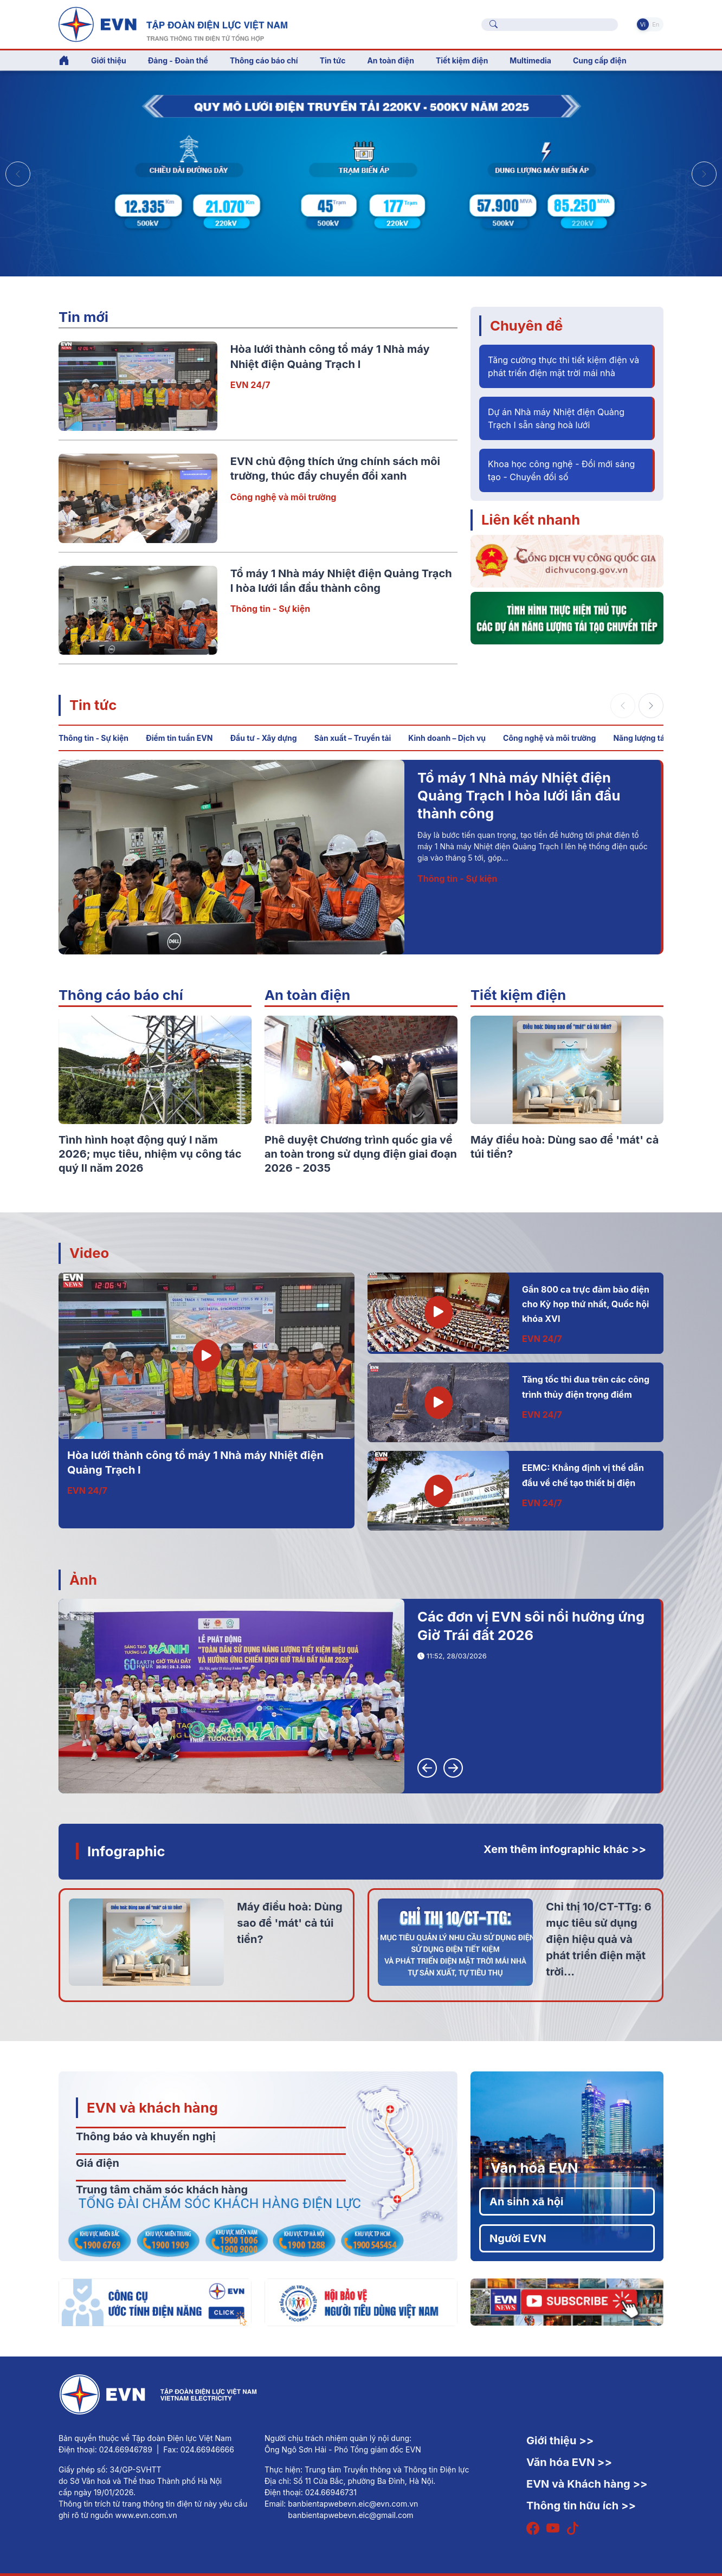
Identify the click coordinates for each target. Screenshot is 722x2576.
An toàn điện (307, 994)
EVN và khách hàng (152, 2107)
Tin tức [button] (333, 60)
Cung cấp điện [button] (600, 60)
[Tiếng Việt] (173, 23)
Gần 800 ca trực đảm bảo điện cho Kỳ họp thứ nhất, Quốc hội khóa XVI (585, 1304)
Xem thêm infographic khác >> (565, 1849)
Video (89, 1252)
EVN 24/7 (250, 384)
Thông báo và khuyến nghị (146, 2136)
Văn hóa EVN (534, 2167)
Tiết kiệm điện (518, 994)
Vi (643, 24)
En (655, 24)
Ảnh (83, 1579)
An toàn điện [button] (390, 60)
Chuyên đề (526, 325)
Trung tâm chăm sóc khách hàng (162, 2189)
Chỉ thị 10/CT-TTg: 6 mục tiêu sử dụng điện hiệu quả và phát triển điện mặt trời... (598, 1939)
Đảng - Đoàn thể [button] (178, 60)
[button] (704, 174)
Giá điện (97, 2163)
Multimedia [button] (530, 60)
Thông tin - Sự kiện (270, 608)
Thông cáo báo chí (264, 60)
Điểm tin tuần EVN (179, 738)
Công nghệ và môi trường (283, 497)
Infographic (126, 1851)
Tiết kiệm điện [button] (462, 60)
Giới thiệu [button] (108, 60)
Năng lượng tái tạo (646, 738)
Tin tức (93, 704)
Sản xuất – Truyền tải (352, 738)
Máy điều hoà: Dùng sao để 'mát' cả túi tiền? (289, 1923)
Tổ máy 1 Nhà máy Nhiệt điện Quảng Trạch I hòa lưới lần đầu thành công (518, 795)
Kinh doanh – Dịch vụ (447, 738)
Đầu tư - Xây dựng (263, 738)
